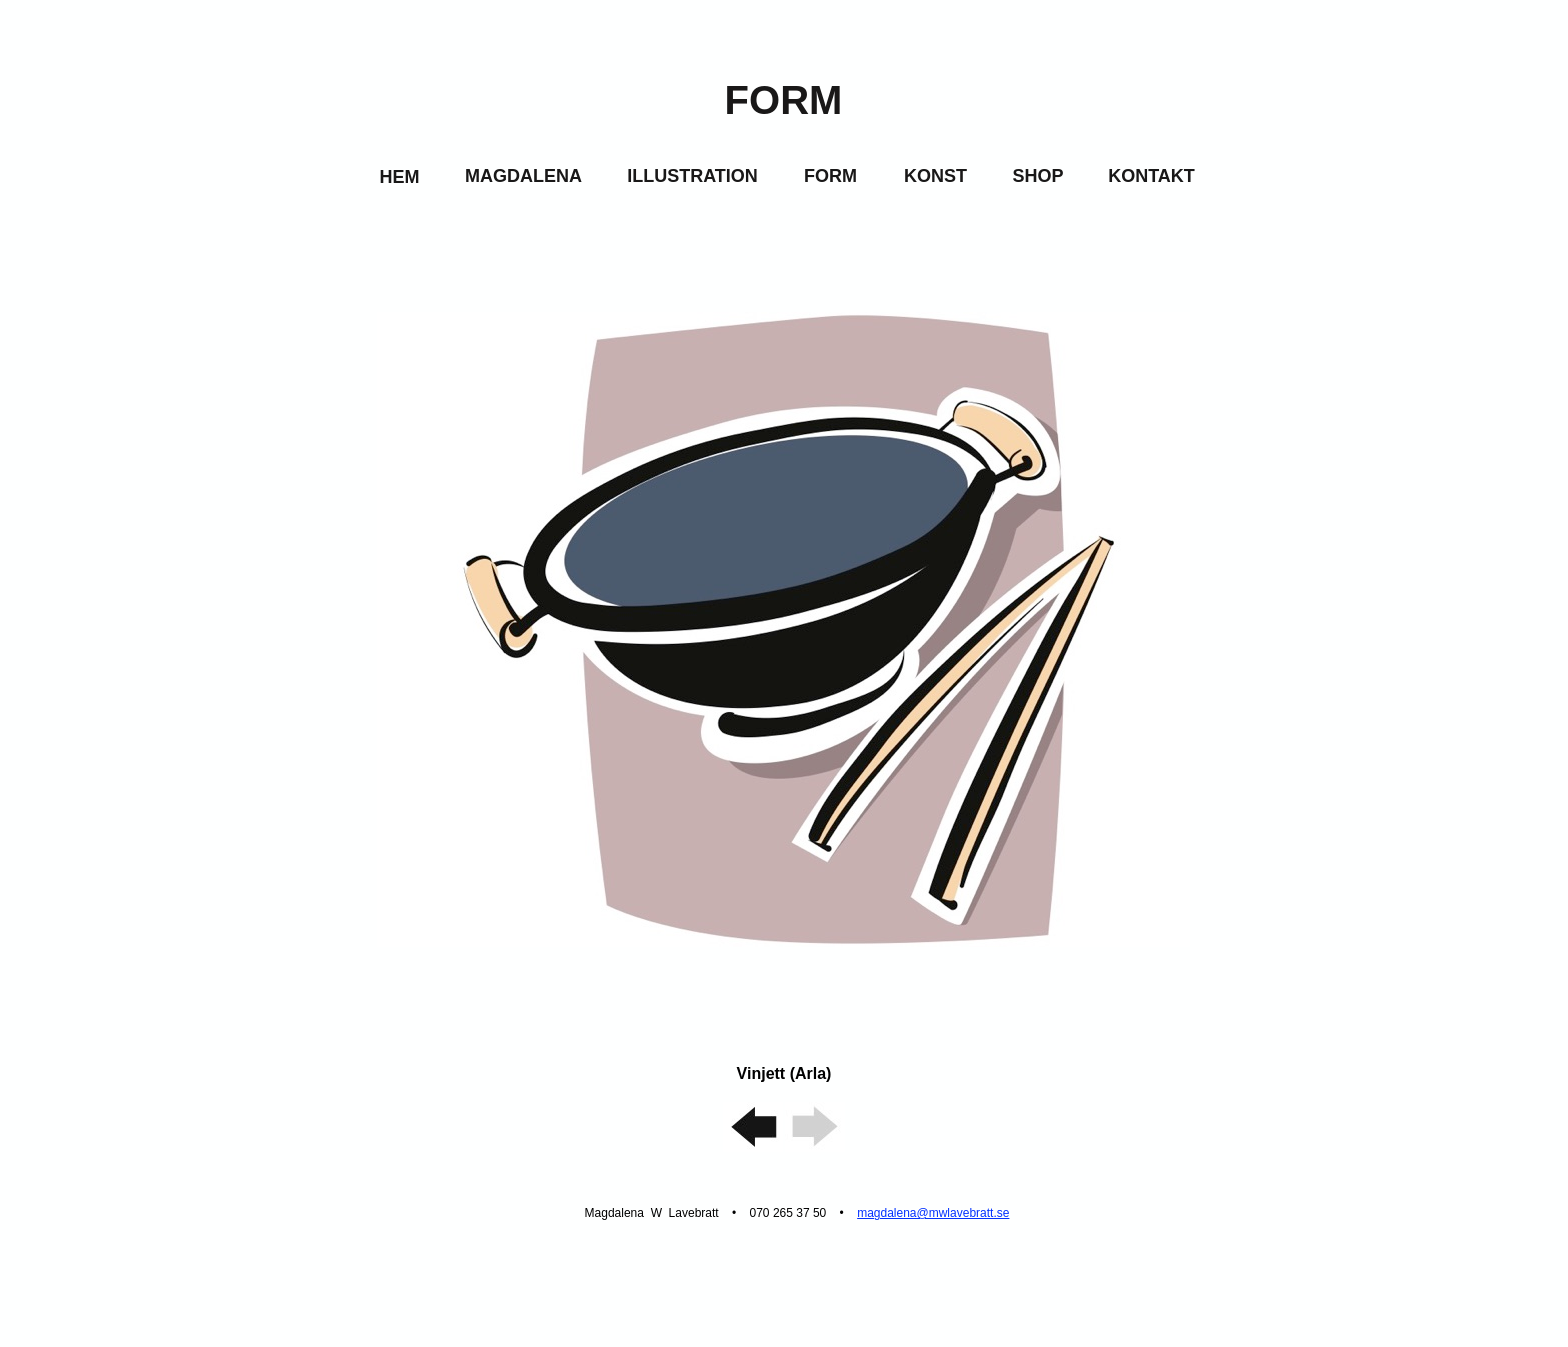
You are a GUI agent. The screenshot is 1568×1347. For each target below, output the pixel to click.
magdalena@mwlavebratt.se (933, 1213)
